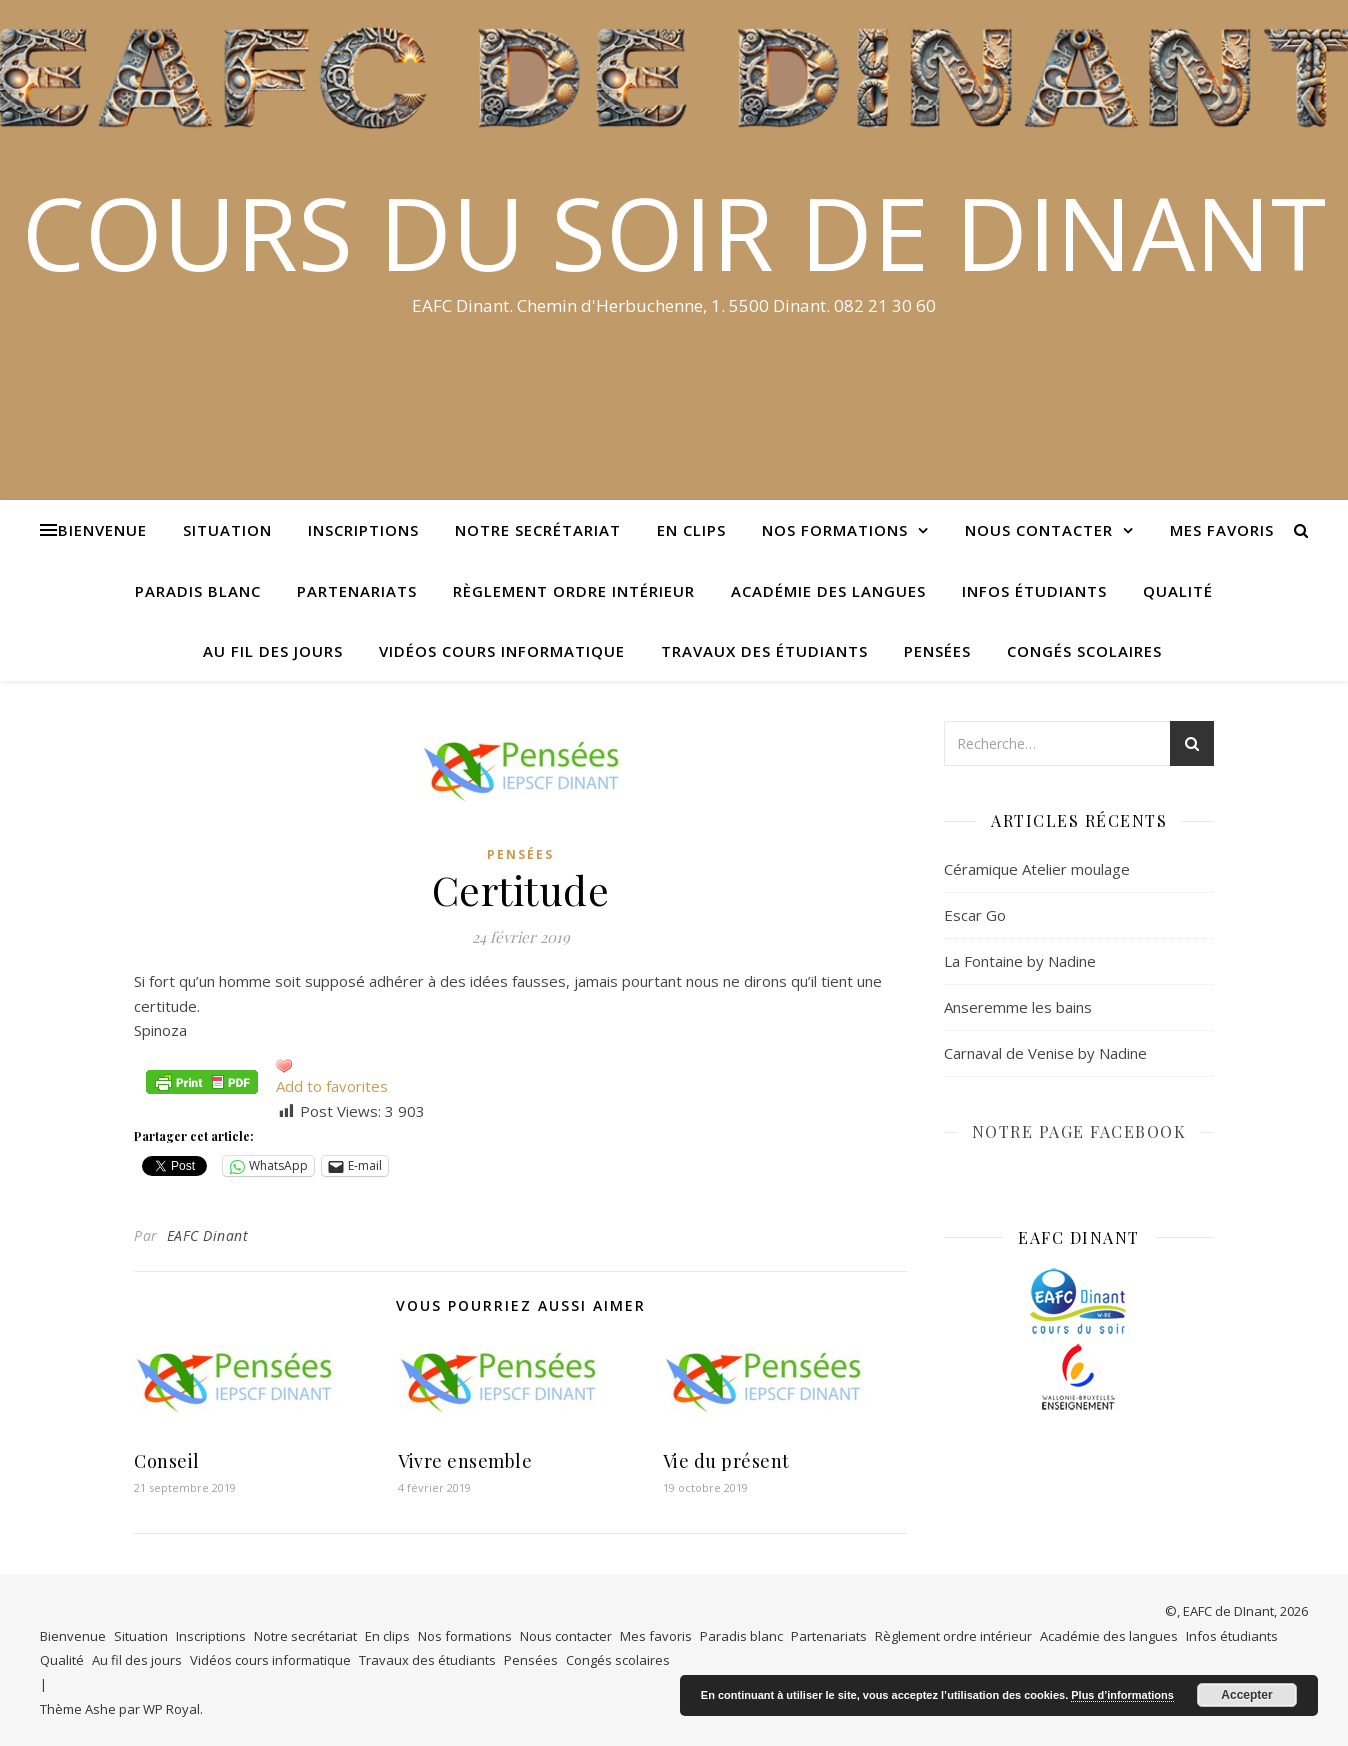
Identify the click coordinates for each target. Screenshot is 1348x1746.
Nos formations (835, 530)
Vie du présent (726, 1461)
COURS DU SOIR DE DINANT (674, 232)
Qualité (1178, 591)
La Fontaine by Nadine (1020, 961)
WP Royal (171, 1709)
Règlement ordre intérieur (574, 591)
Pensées (937, 651)
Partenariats (357, 591)
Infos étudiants (1034, 591)
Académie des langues (828, 591)
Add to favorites (332, 1086)
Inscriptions (363, 530)
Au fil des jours (273, 651)
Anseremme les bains (1018, 1007)
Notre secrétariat (538, 530)
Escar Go (975, 915)
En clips (691, 530)
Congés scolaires (1084, 651)
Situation (227, 530)
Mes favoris (1222, 530)
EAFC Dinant (208, 1235)
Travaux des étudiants (764, 651)
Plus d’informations (1122, 1695)
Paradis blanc (198, 591)
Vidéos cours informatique (502, 651)
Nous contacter (1039, 530)
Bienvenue (102, 530)
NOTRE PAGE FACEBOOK (1079, 1131)
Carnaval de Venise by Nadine (1045, 1053)
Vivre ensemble (465, 1461)
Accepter (1246, 1695)
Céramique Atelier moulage (1037, 869)
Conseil (167, 1461)
